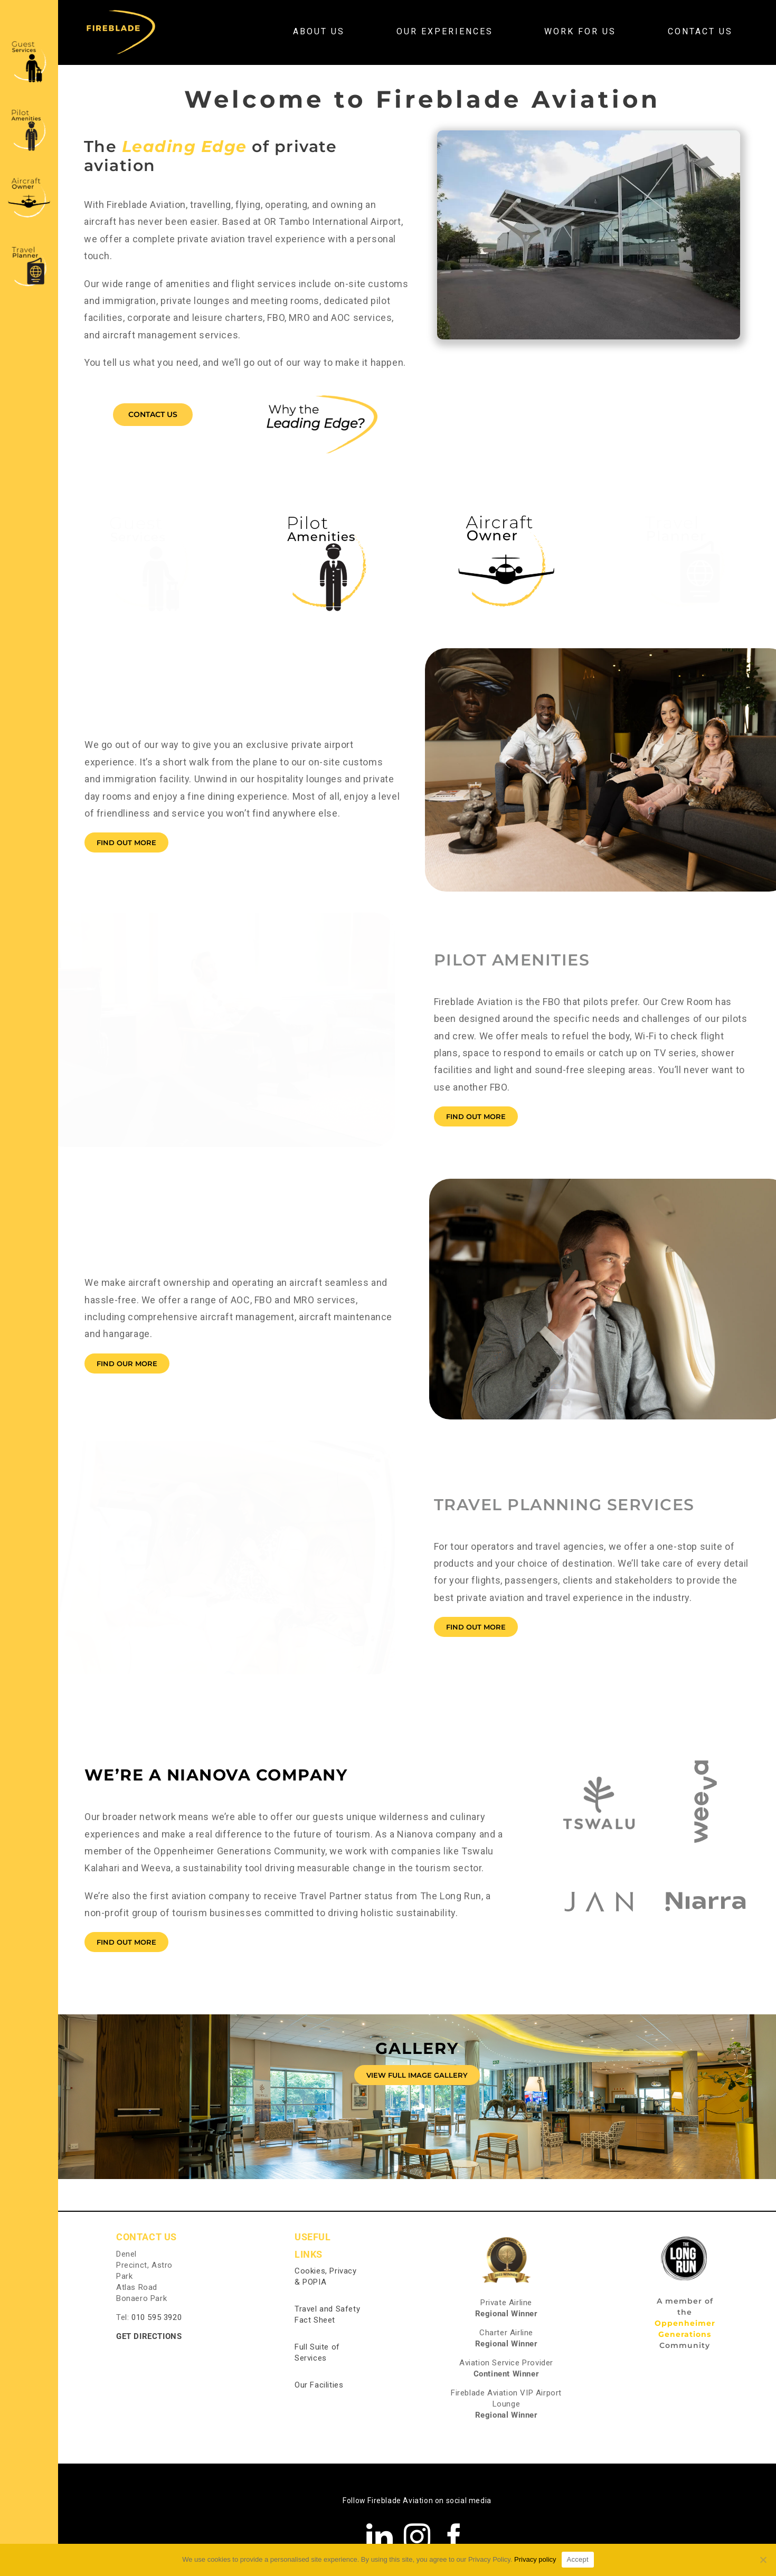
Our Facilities (319, 2385)
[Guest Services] (29, 41)
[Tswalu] (599, 1763)
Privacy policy (535, 2559)
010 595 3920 (156, 2317)
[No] (763, 2559)
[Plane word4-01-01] (506, 511)
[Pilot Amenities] (29, 110)
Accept (578, 2559)
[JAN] (599, 1862)
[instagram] (417, 2536)
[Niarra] (705, 1862)
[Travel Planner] (29, 247)
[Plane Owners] (29, 178)
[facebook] (454, 2536)
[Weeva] (705, 1763)
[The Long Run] (684, 2241)
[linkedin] (379, 2536)
